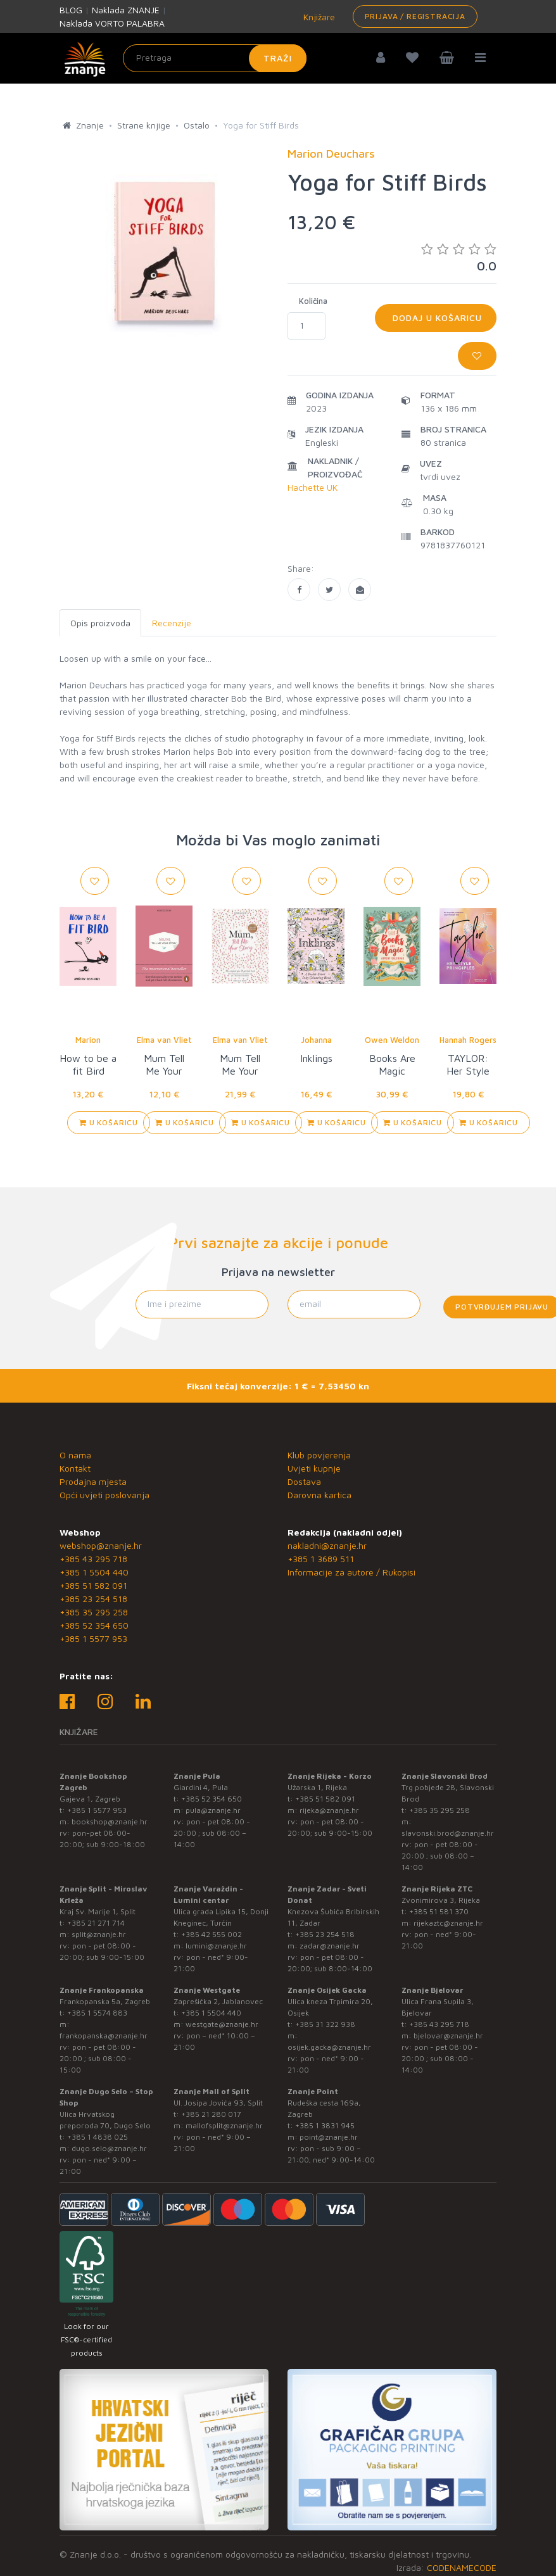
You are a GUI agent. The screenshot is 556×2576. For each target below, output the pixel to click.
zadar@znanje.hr (330, 1945)
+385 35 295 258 (94, 1612)
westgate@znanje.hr (222, 2024)
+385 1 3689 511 (320, 1558)
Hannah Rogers (467, 1040)
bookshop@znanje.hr (110, 1821)
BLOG (71, 9)
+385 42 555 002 (211, 1934)
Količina (313, 301)
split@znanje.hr (99, 1934)
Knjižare (318, 16)
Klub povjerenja (319, 1454)
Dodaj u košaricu (435, 317)
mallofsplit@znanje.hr (224, 2125)
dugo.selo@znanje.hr (109, 2148)
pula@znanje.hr (213, 1810)
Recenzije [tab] (171, 622)
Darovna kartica (319, 1494)
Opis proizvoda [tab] (100, 622)
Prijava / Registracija (415, 16)
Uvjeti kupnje (314, 1468)
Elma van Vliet (164, 1040)
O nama (75, 1454)
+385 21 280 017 (211, 2114)
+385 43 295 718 (93, 1558)
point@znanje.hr (329, 2137)
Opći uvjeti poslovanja (104, 1494)
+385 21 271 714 (96, 1923)
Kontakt (75, 1468)
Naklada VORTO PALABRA (112, 23)
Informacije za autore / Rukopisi (351, 1572)
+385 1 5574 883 (97, 2012)
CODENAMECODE (461, 2567)
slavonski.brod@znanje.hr (447, 1833)
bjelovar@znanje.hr (448, 2035)
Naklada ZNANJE (126, 9)
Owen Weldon (392, 1040)
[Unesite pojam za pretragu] (214, 58)
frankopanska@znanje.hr (104, 2035)
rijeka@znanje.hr (329, 1810)
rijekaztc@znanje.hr (448, 1923)
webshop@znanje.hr (101, 1545)
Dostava (304, 1481)
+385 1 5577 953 (93, 1638)
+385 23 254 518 (93, 1598)
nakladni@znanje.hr (327, 1545)
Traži (277, 58)
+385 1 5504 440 (94, 1572)
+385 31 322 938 (325, 2024)
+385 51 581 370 (439, 1911)
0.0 (458, 257)
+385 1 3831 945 (325, 2125)
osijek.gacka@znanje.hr (329, 2047)
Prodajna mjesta (93, 1481)
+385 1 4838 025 (97, 2137)
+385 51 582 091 (93, 1585)
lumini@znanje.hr (216, 1945)
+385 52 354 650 (94, 1625)
